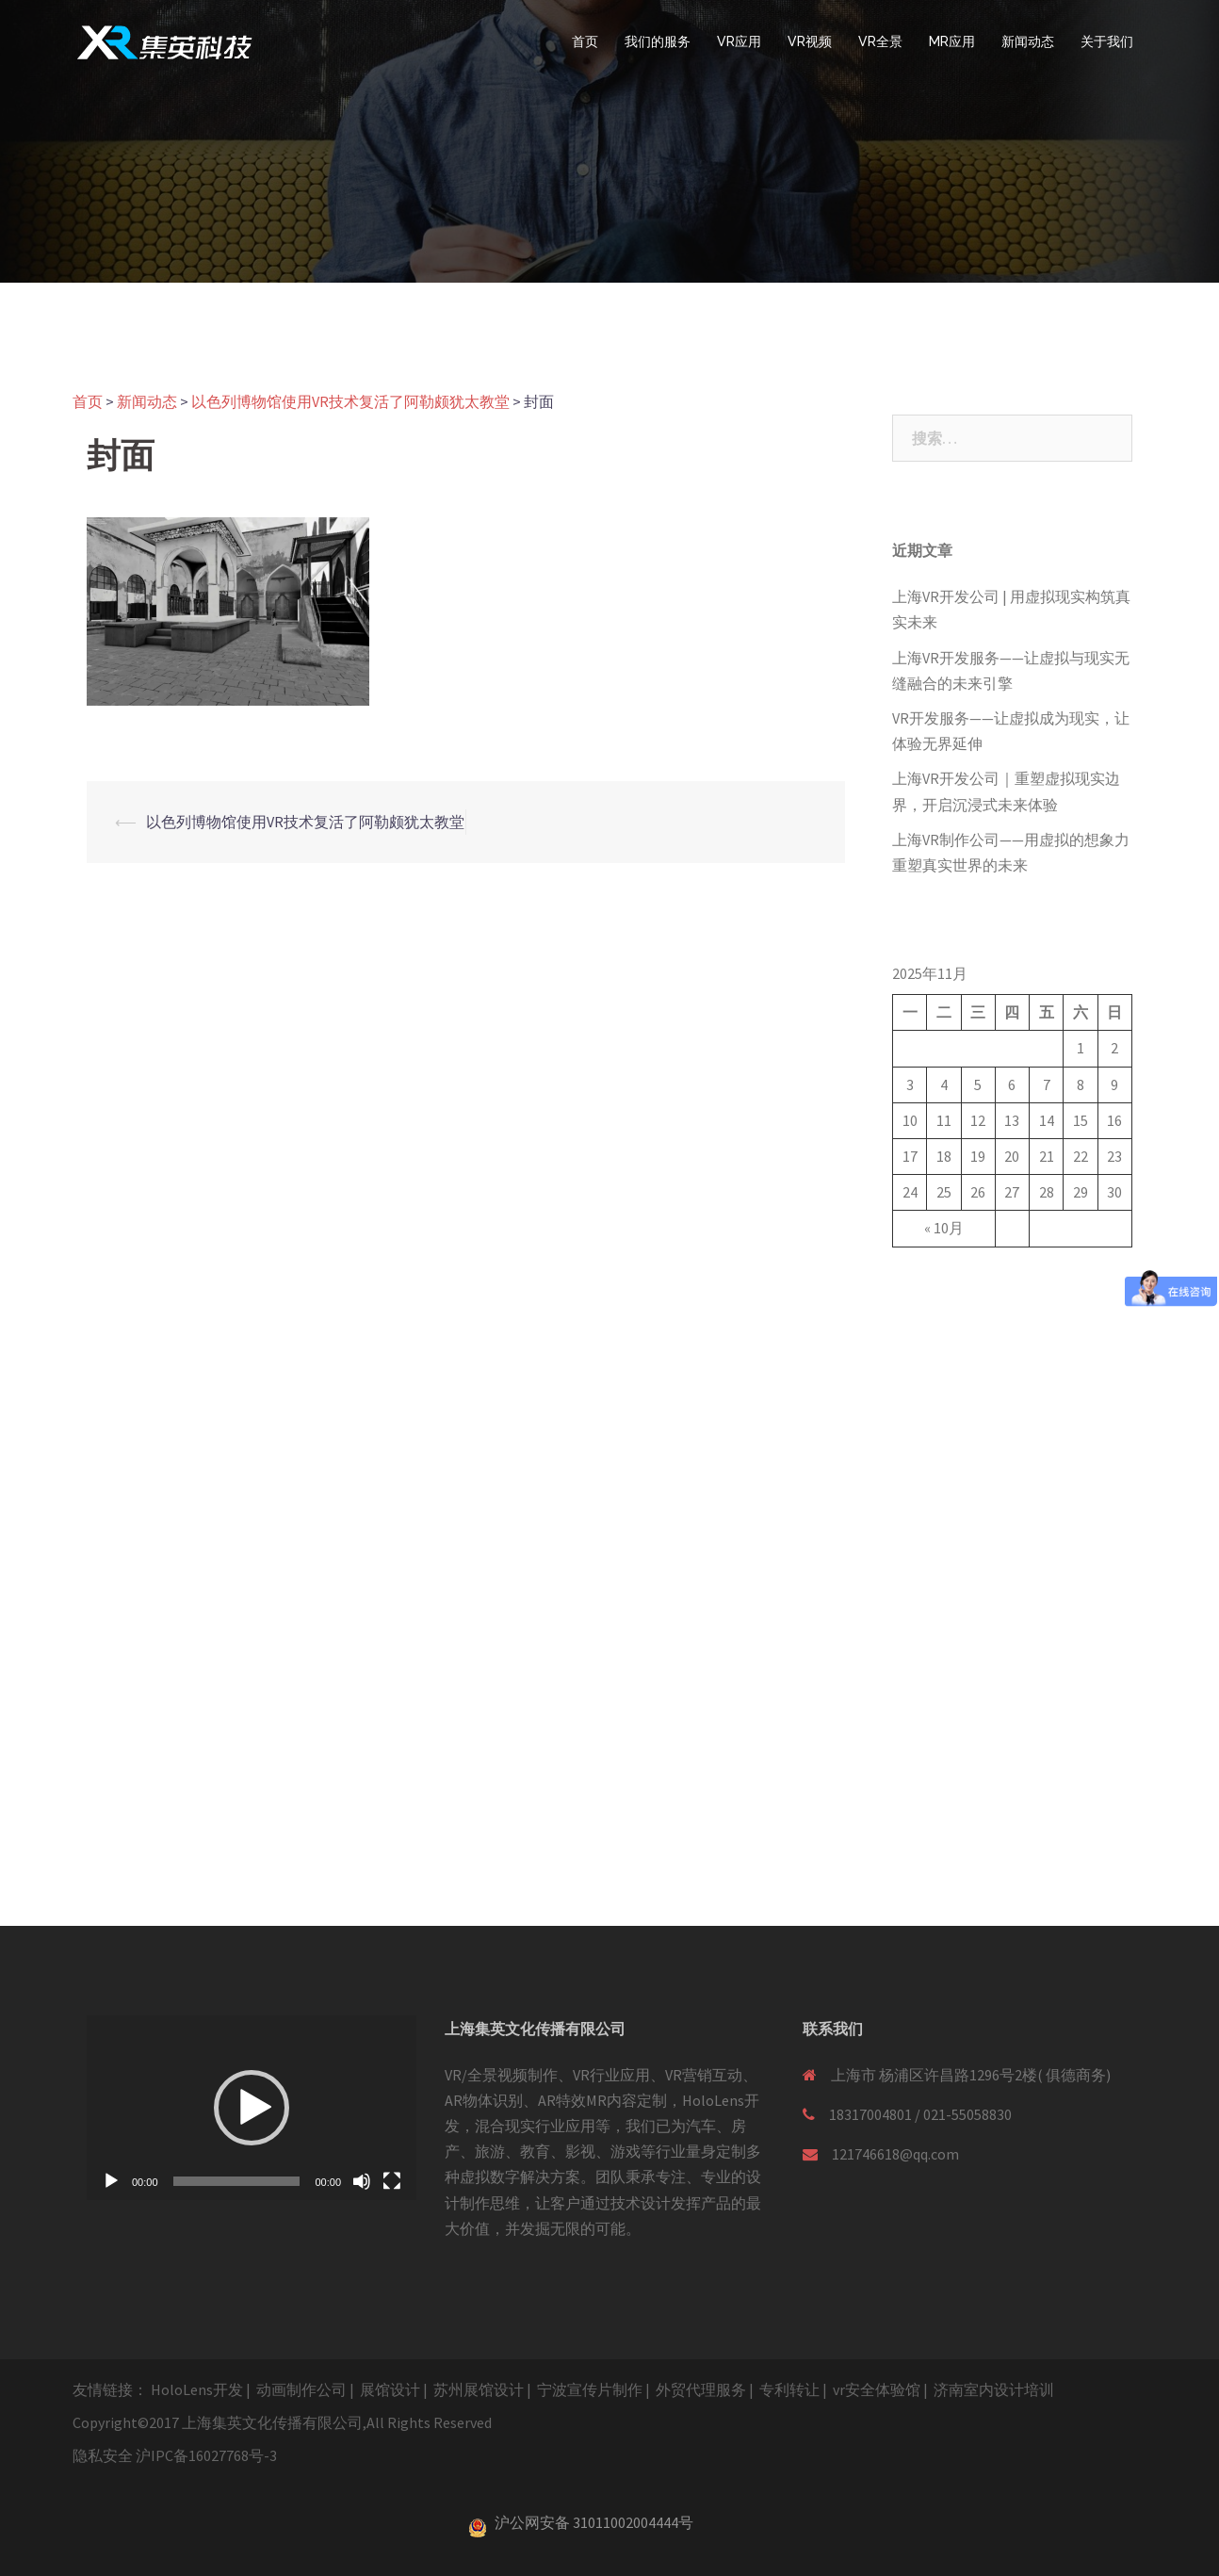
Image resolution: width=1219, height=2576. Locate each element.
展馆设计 (390, 2389)
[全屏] (391, 2181)
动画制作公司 (301, 2389)
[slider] (237, 2181)
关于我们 (1107, 41)
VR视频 (810, 41)
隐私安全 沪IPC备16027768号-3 (175, 2455)
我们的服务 (658, 41)
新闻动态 (1027, 41)
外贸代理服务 (701, 2389)
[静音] (361, 2181)
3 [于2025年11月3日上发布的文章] (910, 1084)
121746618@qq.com (895, 2153)
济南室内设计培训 (994, 2389)
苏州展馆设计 (478, 2389)
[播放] (111, 2181)
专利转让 (789, 2389)
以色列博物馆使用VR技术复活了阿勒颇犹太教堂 (305, 821)
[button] (251, 2107)
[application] (251, 2108)
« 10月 (944, 1227)
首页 (585, 41)
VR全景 (880, 41)
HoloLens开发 (197, 2389)
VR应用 (739, 41)
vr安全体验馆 (876, 2389)
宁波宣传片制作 (589, 2389)
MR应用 (952, 41)
